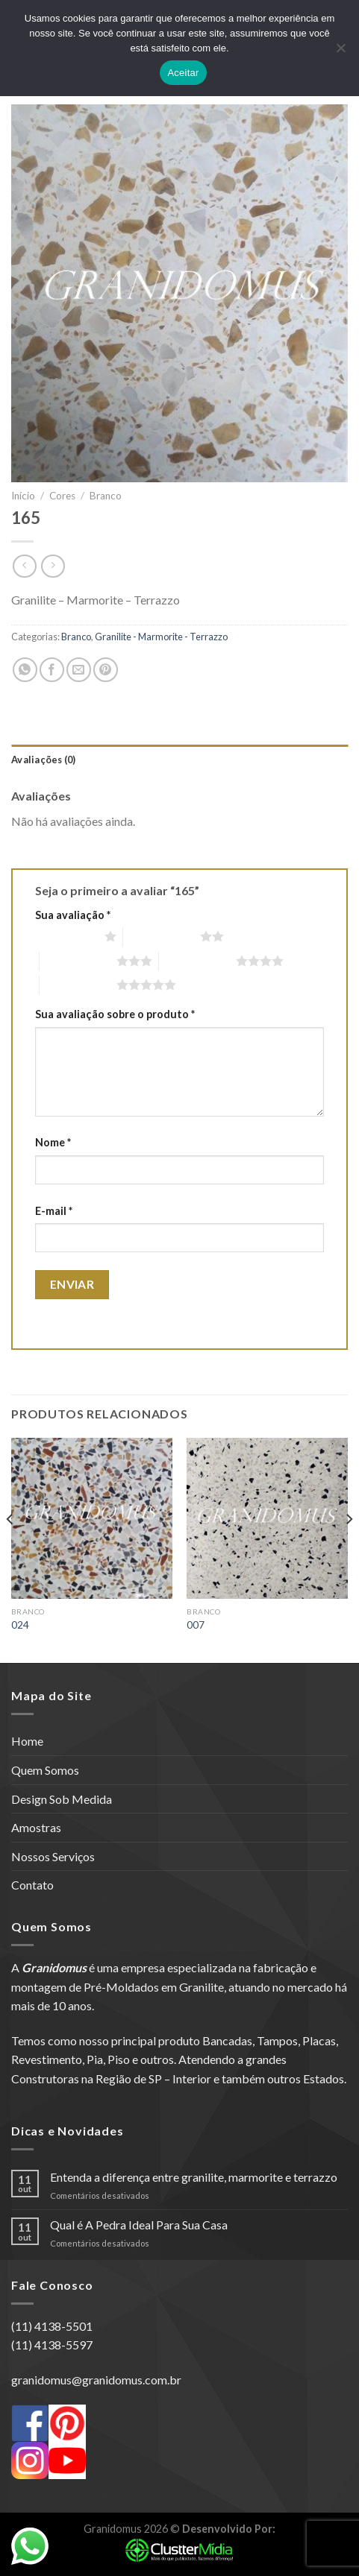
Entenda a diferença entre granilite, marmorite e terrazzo (193, 2177)
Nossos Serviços (53, 1856)
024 (20, 1625)
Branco (106, 496)
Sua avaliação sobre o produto (115, 1014)
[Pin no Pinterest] (105, 669)
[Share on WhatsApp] (25, 669)
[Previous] (10, 1548)
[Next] (348, 1548)
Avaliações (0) (43, 759)
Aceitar (183, 72)
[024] (91, 1518)
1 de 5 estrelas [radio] (66, 936)
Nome (53, 1142)
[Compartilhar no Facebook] (52, 669)
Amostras (36, 1827)
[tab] (179, 759)
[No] (340, 52)
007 (196, 1625)
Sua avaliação (72, 915)
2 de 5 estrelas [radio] (161, 936)
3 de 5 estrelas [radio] (78, 961)
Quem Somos (45, 1770)
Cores (62, 496)
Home (27, 1741)
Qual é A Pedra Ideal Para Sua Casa (139, 2224)
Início (23, 496)
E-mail (53, 1211)
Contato (32, 1885)
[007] (267, 1518)
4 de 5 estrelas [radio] (197, 961)
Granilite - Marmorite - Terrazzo (161, 637)
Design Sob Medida (61, 1799)
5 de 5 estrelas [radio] (78, 985)
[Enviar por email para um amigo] (78, 669)
